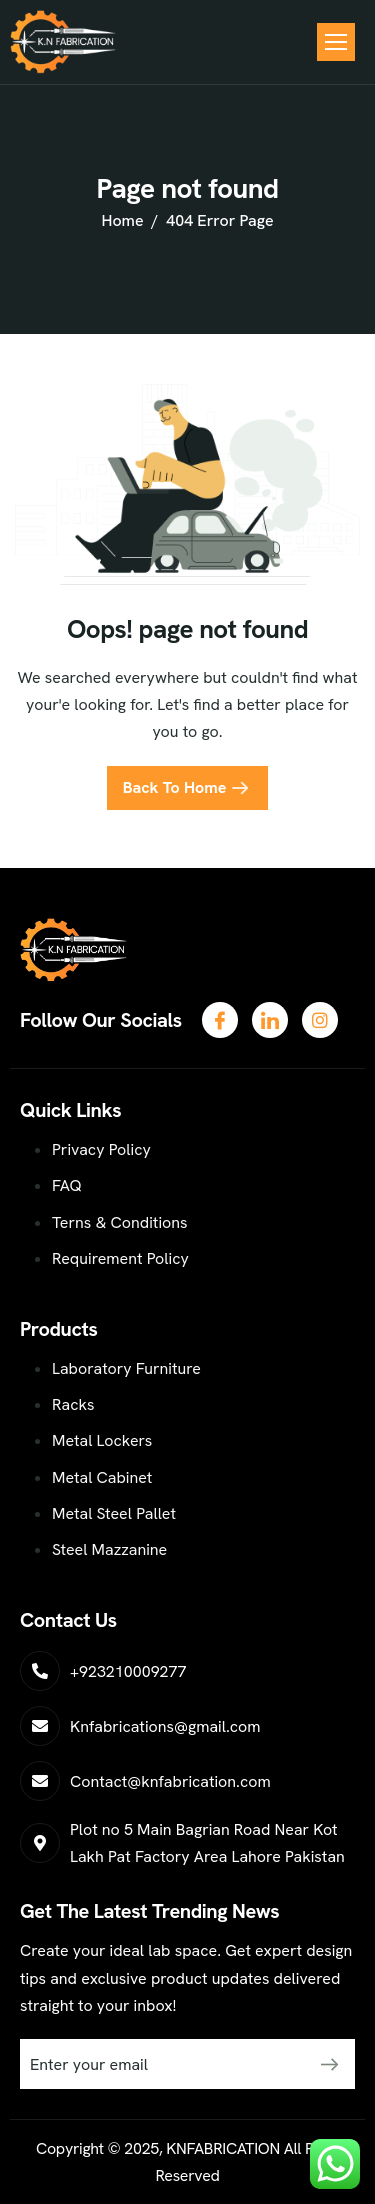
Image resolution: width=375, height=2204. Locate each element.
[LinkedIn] (320, 1020)
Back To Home (175, 787)
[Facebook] (220, 1020)
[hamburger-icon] (336, 42)
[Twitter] (270, 1020)
